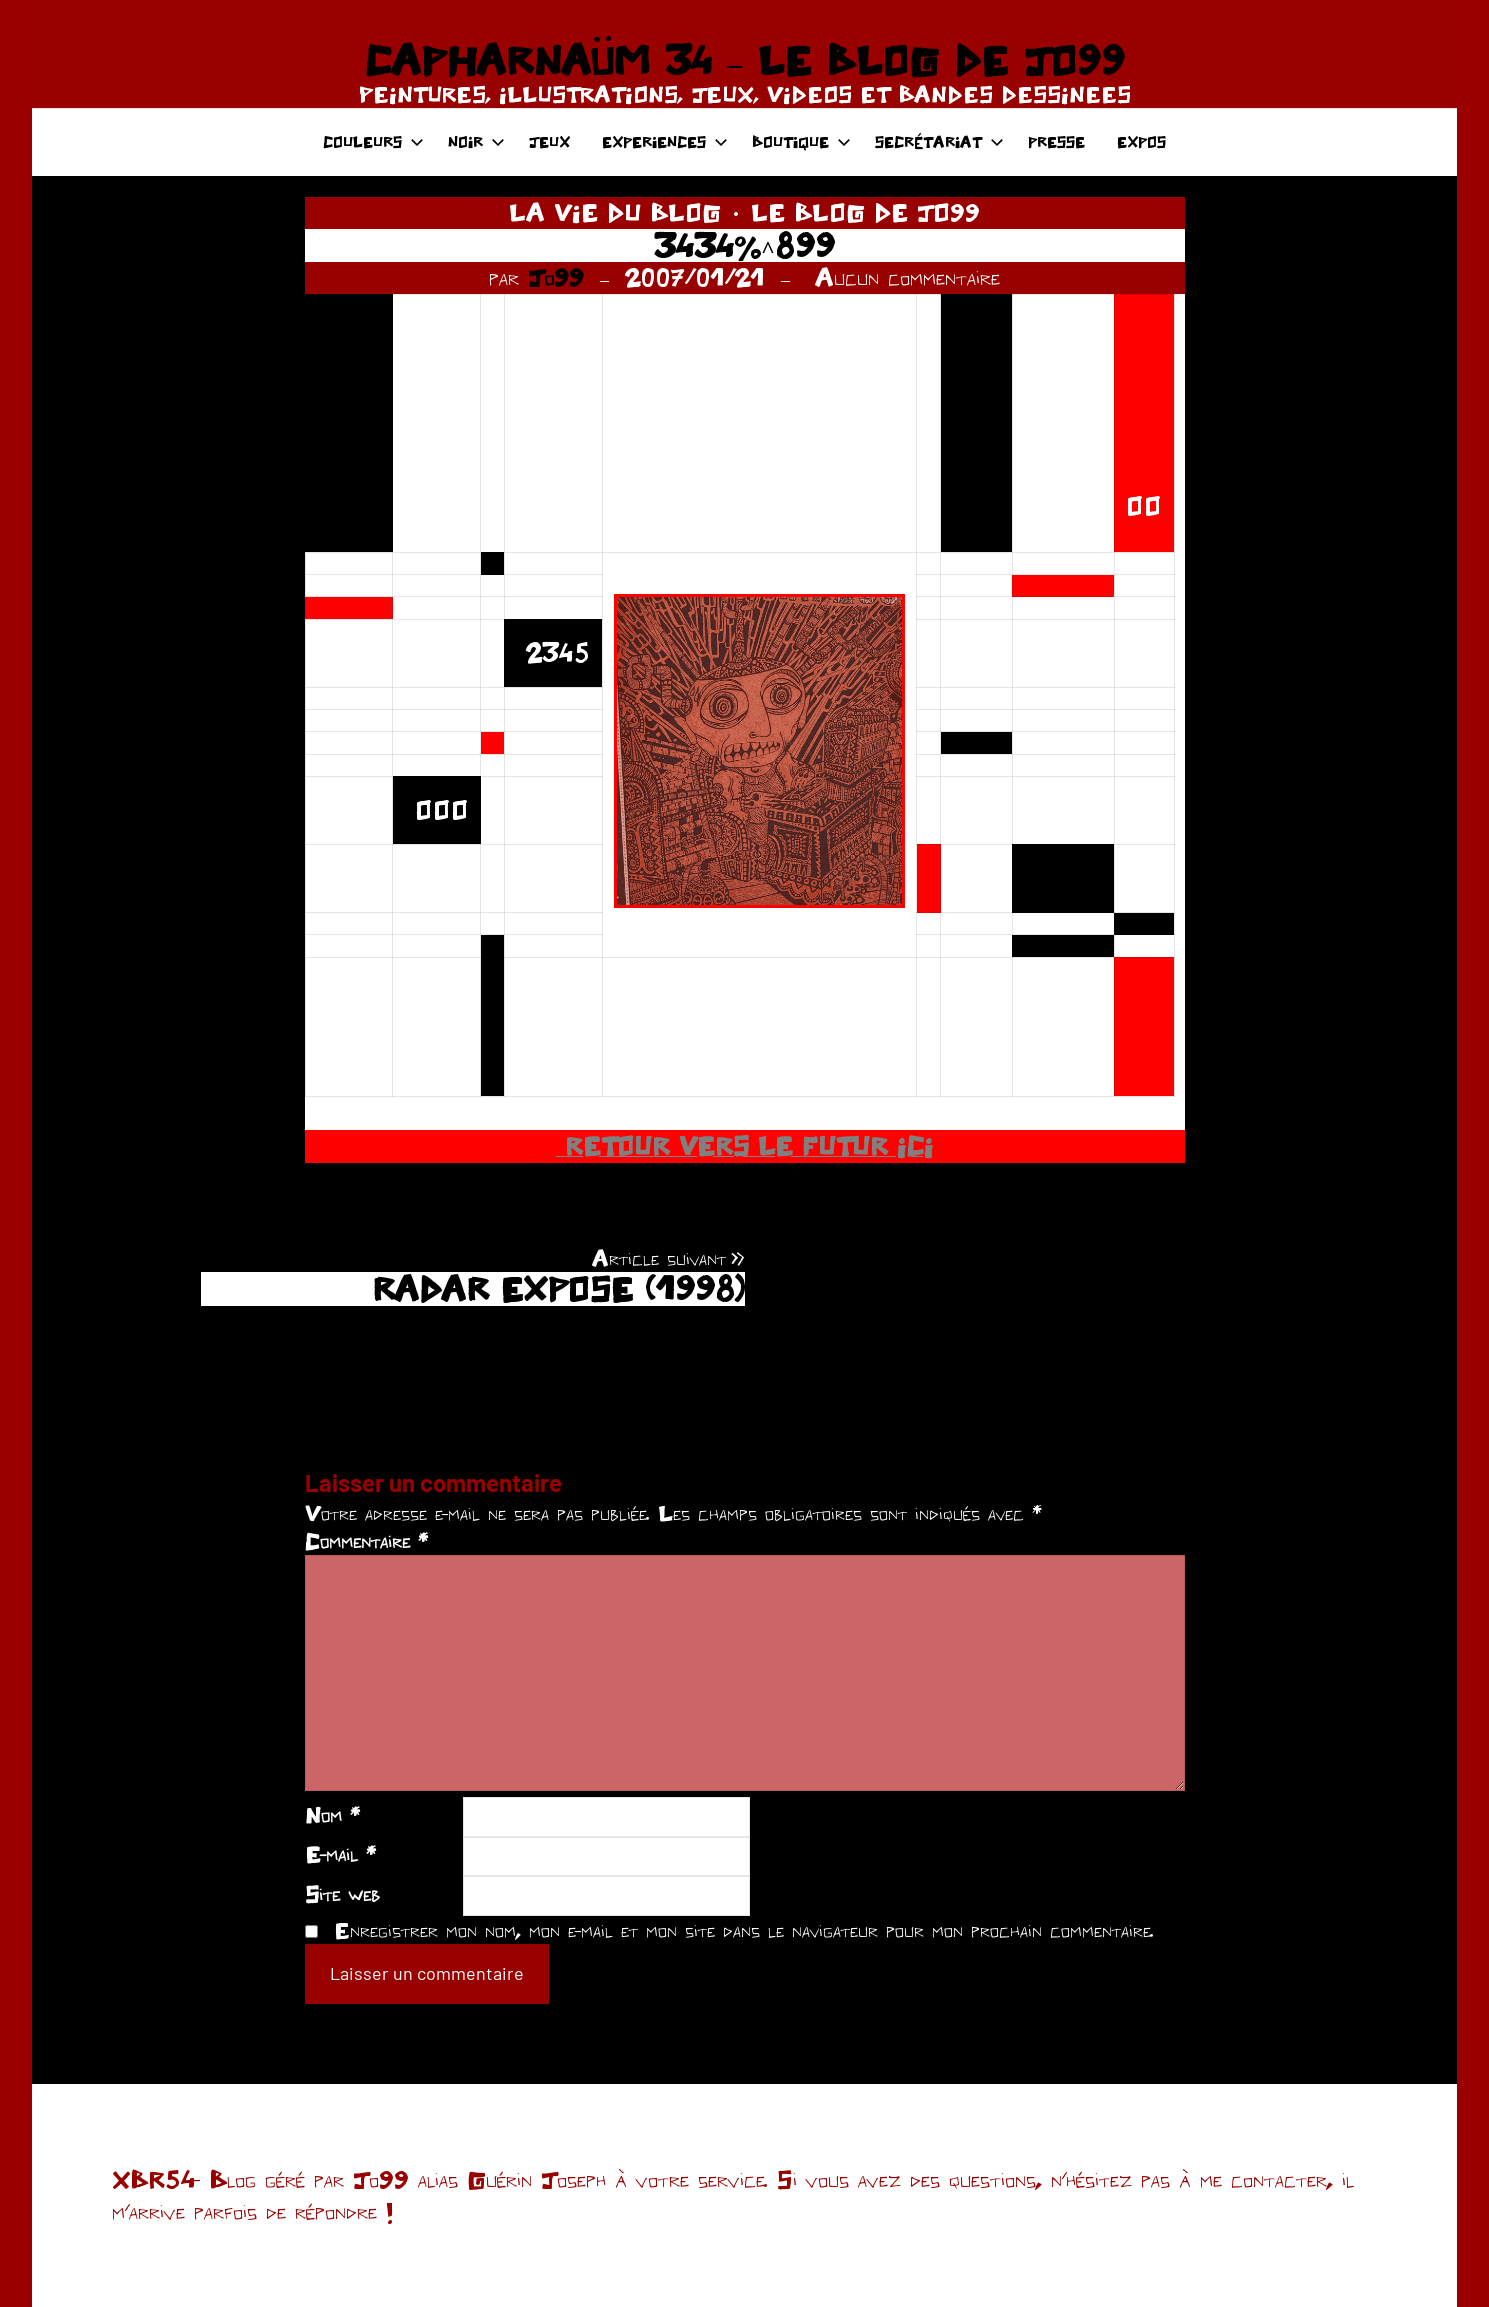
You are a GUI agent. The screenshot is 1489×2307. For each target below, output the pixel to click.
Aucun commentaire (907, 277)
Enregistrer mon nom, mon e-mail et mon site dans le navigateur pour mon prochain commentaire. (744, 1930)
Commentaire (366, 1541)
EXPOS (1141, 141)
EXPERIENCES (665, 141)
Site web (342, 1894)
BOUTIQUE (801, 141)
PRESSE (1056, 141)
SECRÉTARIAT (939, 141)
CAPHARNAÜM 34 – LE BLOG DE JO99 (744, 60)
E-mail (340, 1854)
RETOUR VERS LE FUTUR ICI (744, 1145)
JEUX (549, 141)
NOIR (476, 141)
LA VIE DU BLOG (615, 212)
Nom (332, 1815)
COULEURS (373, 141)
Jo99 (556, 277)
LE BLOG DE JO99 (865, 212)
